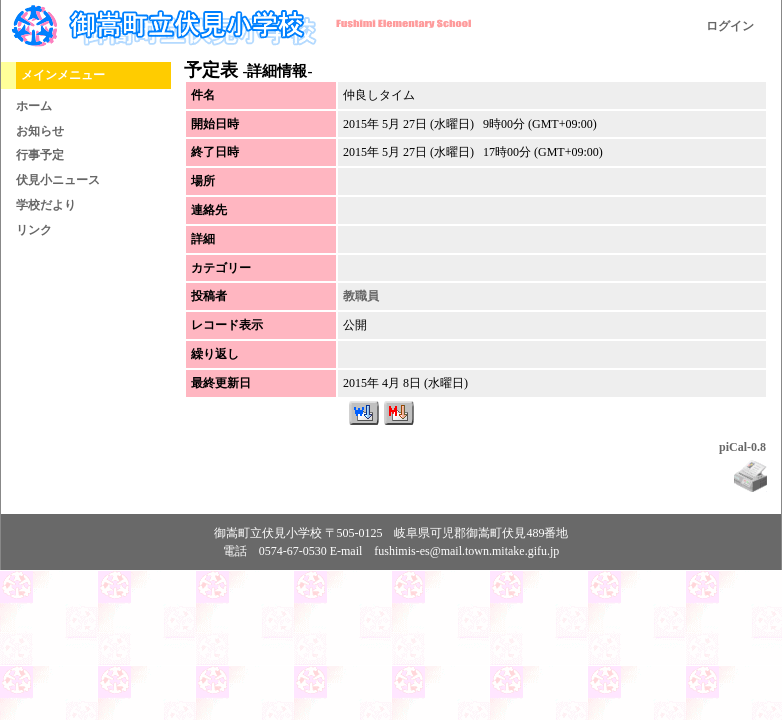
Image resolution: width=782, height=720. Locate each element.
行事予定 (40, 155)
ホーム (34, 106)
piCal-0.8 (742, 447)
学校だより (46, 205)
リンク (34, 230)
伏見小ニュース (58, 180)
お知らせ (40, 131)
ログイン (730, 26)
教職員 (361, 296)
